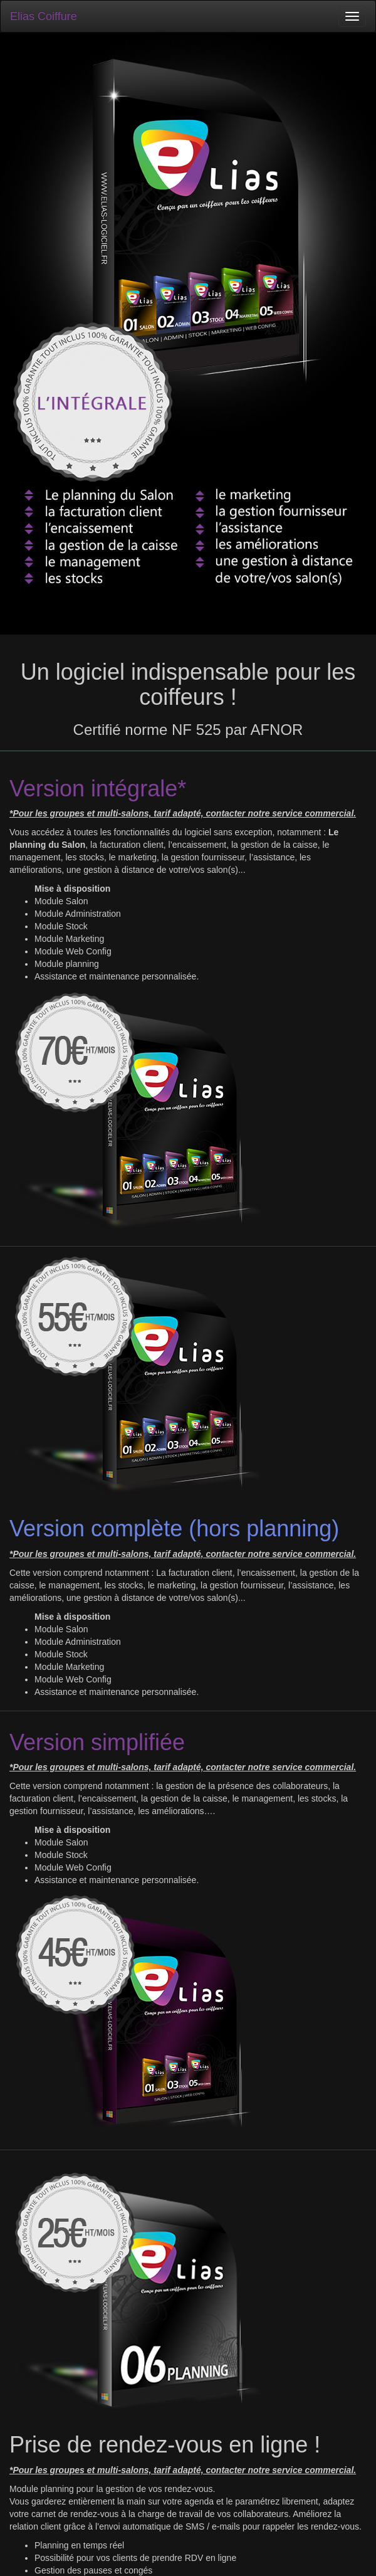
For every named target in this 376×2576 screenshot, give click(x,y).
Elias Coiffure (43, 16)
